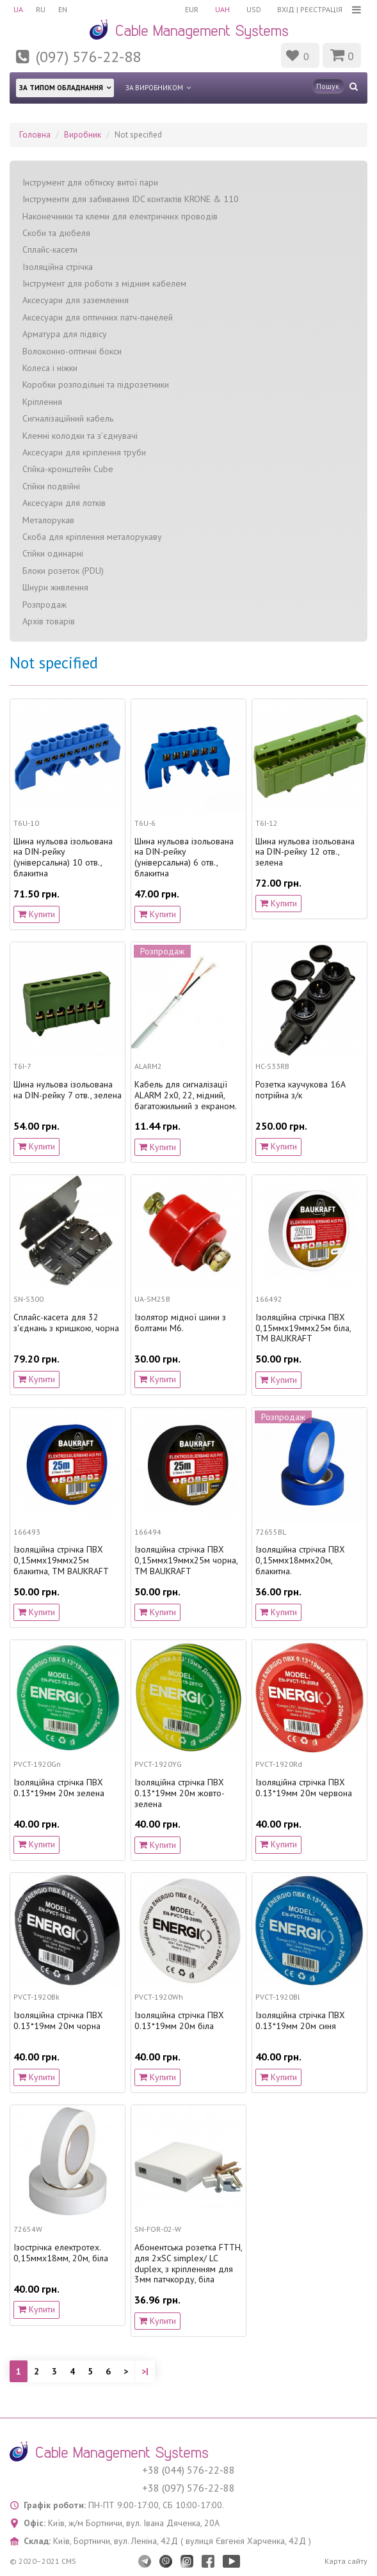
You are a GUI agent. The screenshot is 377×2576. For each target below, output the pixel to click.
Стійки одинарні (52, 553)
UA (18, 9)
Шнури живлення (55, 587)
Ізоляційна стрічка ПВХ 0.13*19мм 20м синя (300, 2021)
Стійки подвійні (51, 486)
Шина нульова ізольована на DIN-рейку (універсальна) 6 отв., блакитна (184, 857)
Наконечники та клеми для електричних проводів (120, 216)
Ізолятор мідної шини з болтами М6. (180, 1323)
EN (62, 9)
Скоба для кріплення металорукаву (92, 536)
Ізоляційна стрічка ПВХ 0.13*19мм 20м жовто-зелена (179, 1793)
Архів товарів (48, 621)
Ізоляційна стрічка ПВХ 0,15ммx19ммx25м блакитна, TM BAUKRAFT (61, 1560)
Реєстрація (321, 9)
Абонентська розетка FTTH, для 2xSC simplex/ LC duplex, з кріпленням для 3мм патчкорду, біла (188, 2263)
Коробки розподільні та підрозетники (95, 384)
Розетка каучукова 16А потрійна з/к (300, 1090)
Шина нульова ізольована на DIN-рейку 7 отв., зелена (67, 1090)
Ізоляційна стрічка (57, 267)
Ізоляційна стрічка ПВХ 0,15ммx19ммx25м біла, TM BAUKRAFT (303, 1328)
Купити (36, 914)
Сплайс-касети (49, 249)
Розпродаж (44, 604)
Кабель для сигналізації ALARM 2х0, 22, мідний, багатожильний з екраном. (185, 1095)
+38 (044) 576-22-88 (188, 2469)
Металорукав (48, 520)
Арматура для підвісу (64, 334)
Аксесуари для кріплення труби (84, 452)
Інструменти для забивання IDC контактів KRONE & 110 (130, 199)
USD (253, 9)
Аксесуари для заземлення (75, 300)
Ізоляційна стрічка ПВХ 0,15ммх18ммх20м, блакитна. (300, 1560)
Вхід (285, 9)
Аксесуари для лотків (64, 503)
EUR (191, 9)
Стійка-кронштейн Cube (67, 469)
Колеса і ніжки (49, 368)
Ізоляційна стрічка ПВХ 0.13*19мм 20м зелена (58, 1788)
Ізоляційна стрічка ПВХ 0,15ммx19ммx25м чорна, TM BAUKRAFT (185, 1560)
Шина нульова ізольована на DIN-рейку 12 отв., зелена (305, 852)
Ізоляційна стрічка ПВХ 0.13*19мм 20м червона (303, 1788)
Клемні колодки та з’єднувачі (80, 435)
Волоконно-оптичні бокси (72, 351)
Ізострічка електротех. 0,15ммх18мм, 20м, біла (60, 2253)
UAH (222, 9)
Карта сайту (346, 2561)
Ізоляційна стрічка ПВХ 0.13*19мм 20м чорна (58, 2021)
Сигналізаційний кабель (67, 418)
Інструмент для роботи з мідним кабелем (104, 283)
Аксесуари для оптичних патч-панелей (97, 317)
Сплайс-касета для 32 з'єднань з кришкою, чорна (66, 1323)
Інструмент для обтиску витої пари (90, 182)
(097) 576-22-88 (88, 57)
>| (144, 2371)
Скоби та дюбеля (56, 233)
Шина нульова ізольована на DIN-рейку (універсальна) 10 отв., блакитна (63, 857)
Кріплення (42, 401)
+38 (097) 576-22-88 (188, 2487)
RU (40, 9)
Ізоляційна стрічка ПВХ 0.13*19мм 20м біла (179, 2021)
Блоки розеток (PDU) (63, 570)
